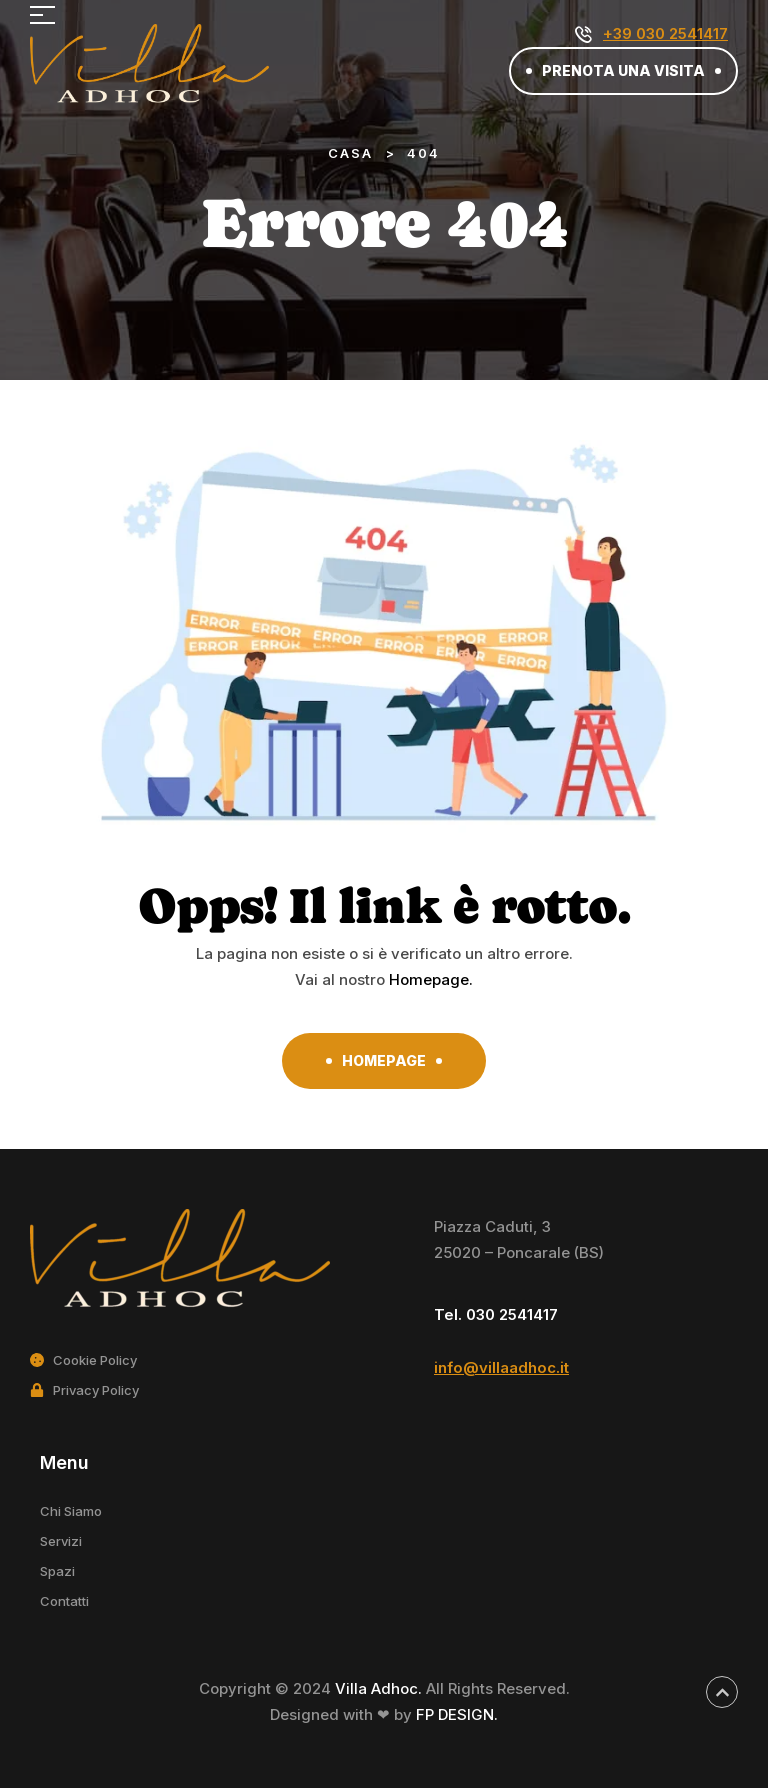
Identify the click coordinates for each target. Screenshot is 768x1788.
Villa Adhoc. (380, 1688)
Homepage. (431, 979)
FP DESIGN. (457, 1714)
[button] (623, 71)
